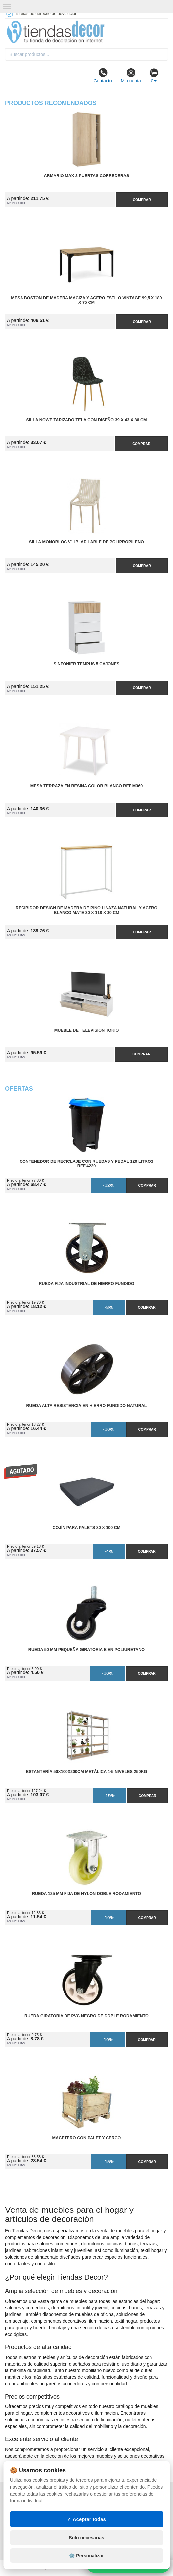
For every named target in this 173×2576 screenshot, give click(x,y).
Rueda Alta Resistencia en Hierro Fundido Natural (86, 1405)
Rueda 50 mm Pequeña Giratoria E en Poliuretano (86, 1649)
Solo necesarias (86, 2537)
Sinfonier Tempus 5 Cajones (86, 664)
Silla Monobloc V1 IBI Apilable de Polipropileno (86, 542)
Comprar (142, 200)
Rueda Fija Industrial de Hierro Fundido (86, 1283)
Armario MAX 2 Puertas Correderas (86, 176)
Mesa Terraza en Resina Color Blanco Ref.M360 (86, 786)
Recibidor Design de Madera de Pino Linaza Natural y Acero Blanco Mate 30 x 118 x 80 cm (86, 910)
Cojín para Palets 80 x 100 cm (87, 1527)
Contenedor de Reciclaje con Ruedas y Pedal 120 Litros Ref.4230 (86, 1163)
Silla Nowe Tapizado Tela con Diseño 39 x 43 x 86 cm (86, 420)
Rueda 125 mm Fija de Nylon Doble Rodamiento (86, 1894)
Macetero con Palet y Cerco (86, 2138)
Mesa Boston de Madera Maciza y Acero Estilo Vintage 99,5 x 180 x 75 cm (86, 300)
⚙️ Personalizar (86, 2555)
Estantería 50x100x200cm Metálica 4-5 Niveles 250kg (86, 1771)
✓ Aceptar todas (86, 2519)
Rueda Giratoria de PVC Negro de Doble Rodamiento (86, 2016)
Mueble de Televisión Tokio (86, 1030)
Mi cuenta (131, 75)
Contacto (102, 75)
